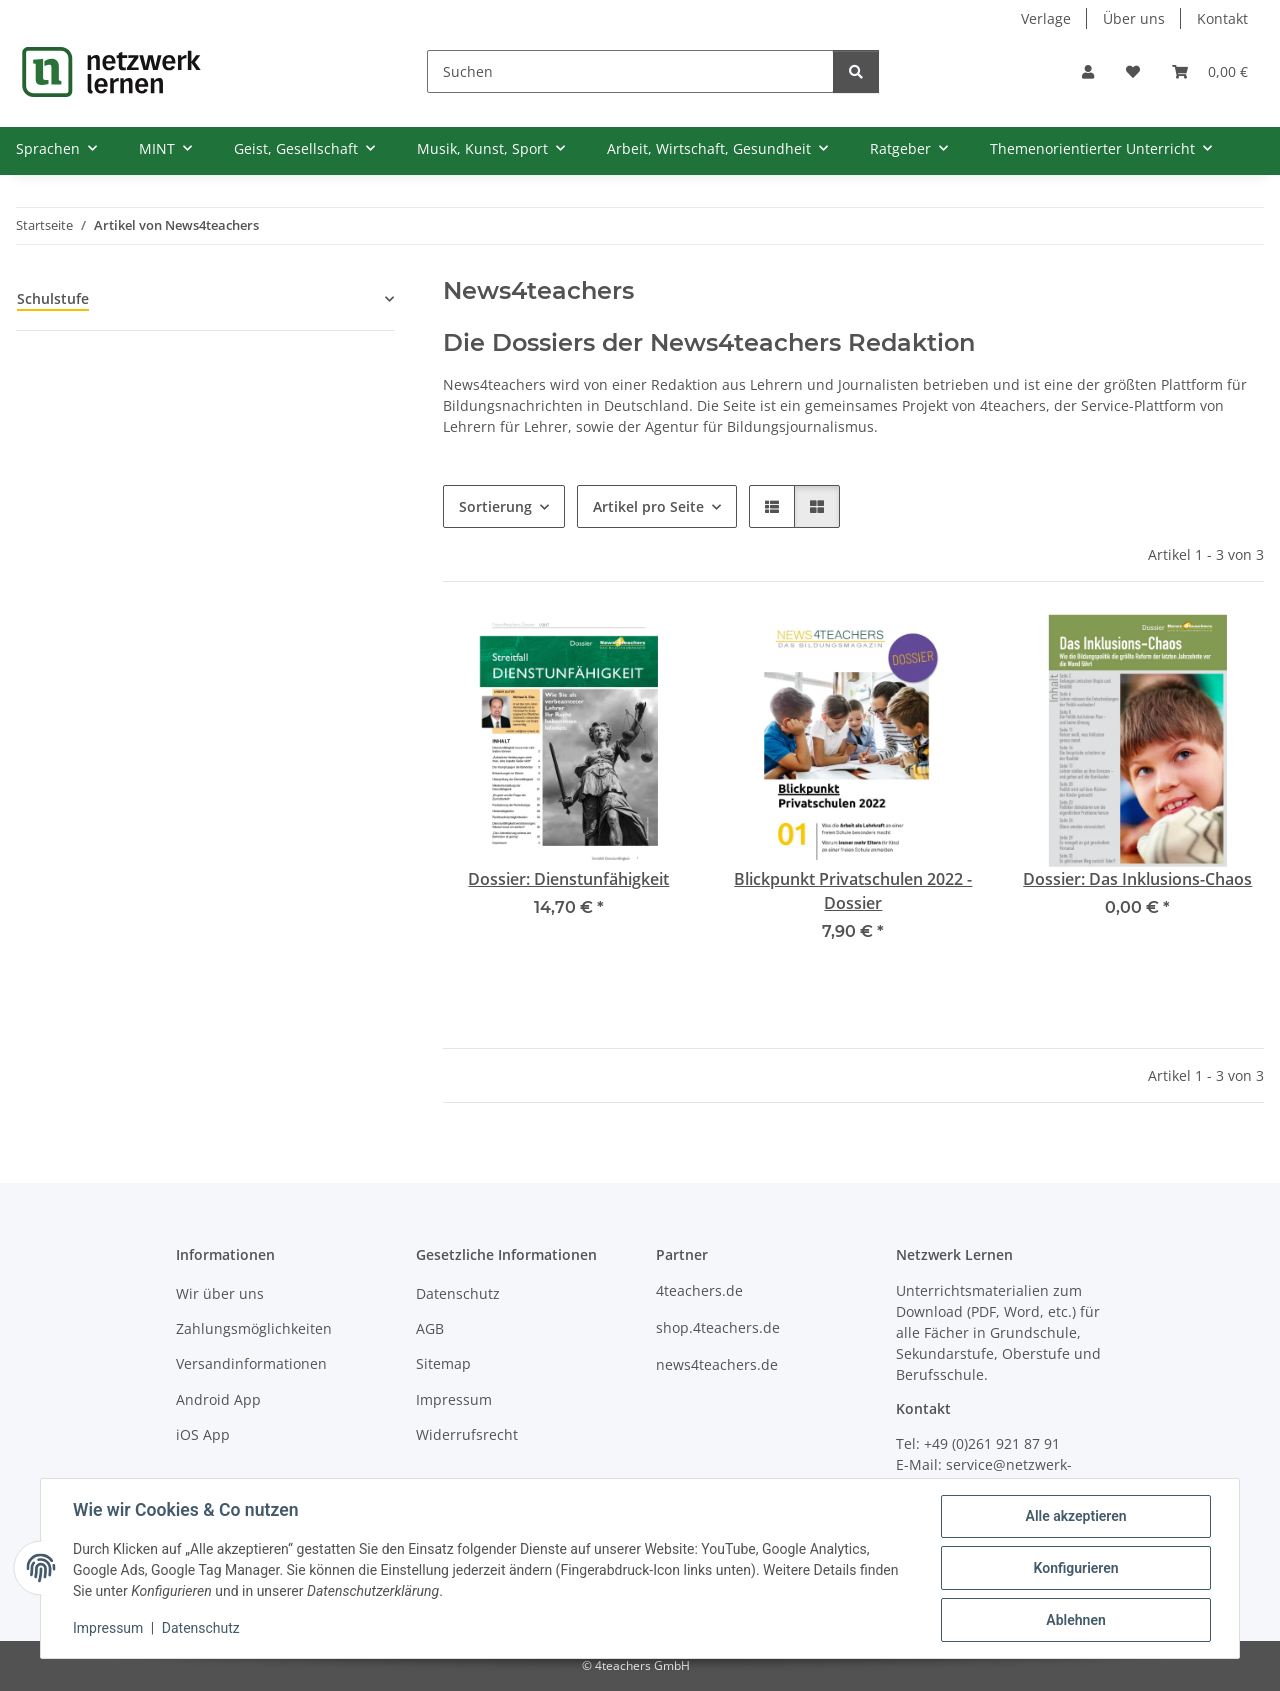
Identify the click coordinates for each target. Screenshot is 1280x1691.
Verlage (1046, 18)
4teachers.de (699, 1290)
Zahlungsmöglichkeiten (254, 1328)
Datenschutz (201, 1629)
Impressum (108, 1629)
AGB (430, 1328)
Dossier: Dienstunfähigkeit (568, 879)
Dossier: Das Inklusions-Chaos (1137, 879)
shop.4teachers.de (718, 1327)
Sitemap (443, 1363)
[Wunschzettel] (1133, 71)
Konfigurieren (1075, 1568)
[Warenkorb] (1210, 71)
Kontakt (1222, 18)
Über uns (1134, 18)
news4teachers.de (717, 1364)
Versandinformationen (251, 1363)
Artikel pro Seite (648, 506)
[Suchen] (630, 71)
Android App (218, 1399)
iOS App (203, 1434)
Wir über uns (220, 1293)
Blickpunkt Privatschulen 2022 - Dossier (853, 891)
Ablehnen (1075, 1620)
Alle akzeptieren (1075, 1516)
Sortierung (495, 506)
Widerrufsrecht (467, 1434)
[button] (1088, 71)
